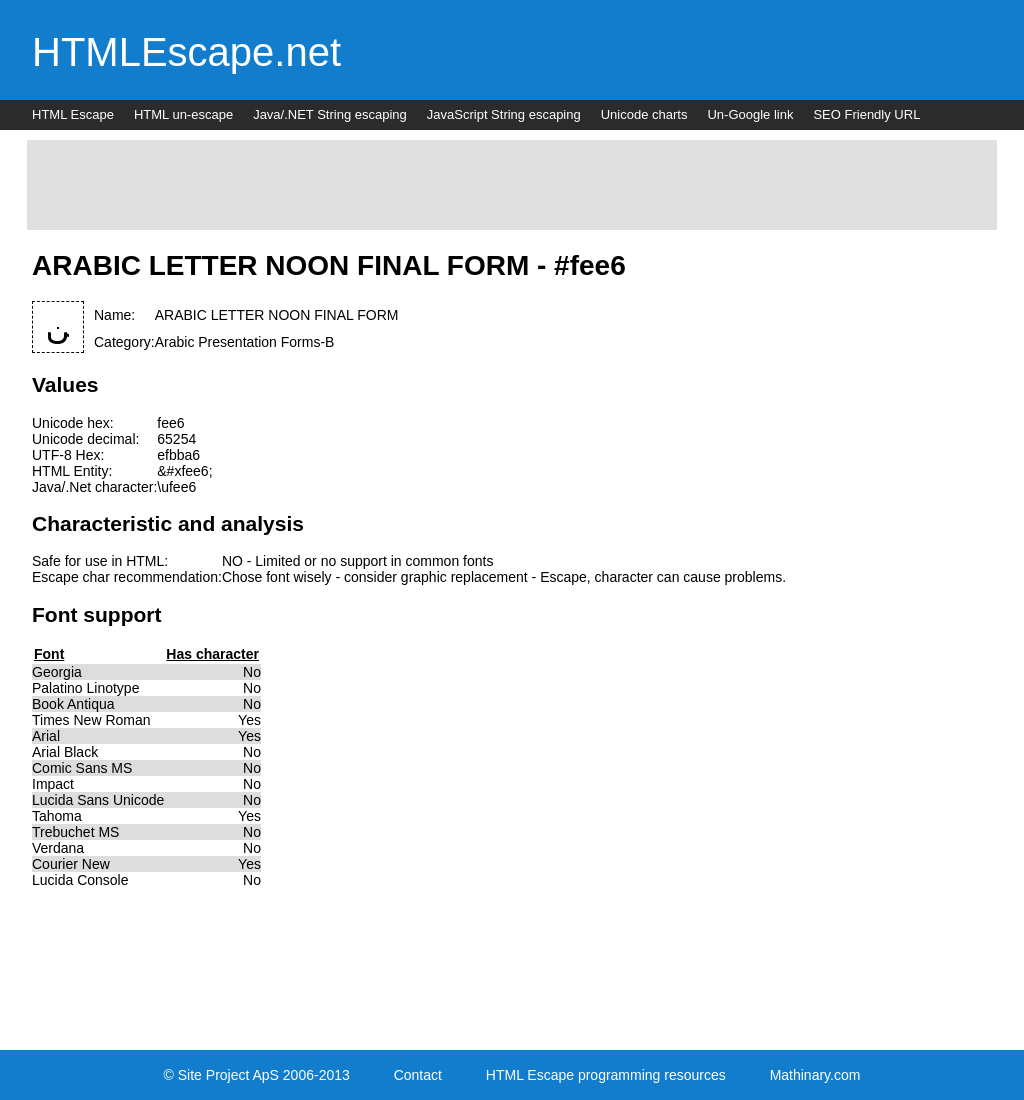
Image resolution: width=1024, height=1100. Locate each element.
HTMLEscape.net (186, 52)
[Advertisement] (512, 185)
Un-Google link (750, 114)
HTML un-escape (183, 114)
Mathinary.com (815, 1075)
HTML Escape (73, 114)
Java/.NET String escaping (330, 114)
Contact (418, 1075)
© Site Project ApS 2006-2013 (257, 1075)
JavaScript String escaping (504, 114)
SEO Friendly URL (866, 114)
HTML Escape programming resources (606, 1075)
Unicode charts (644, 114)
